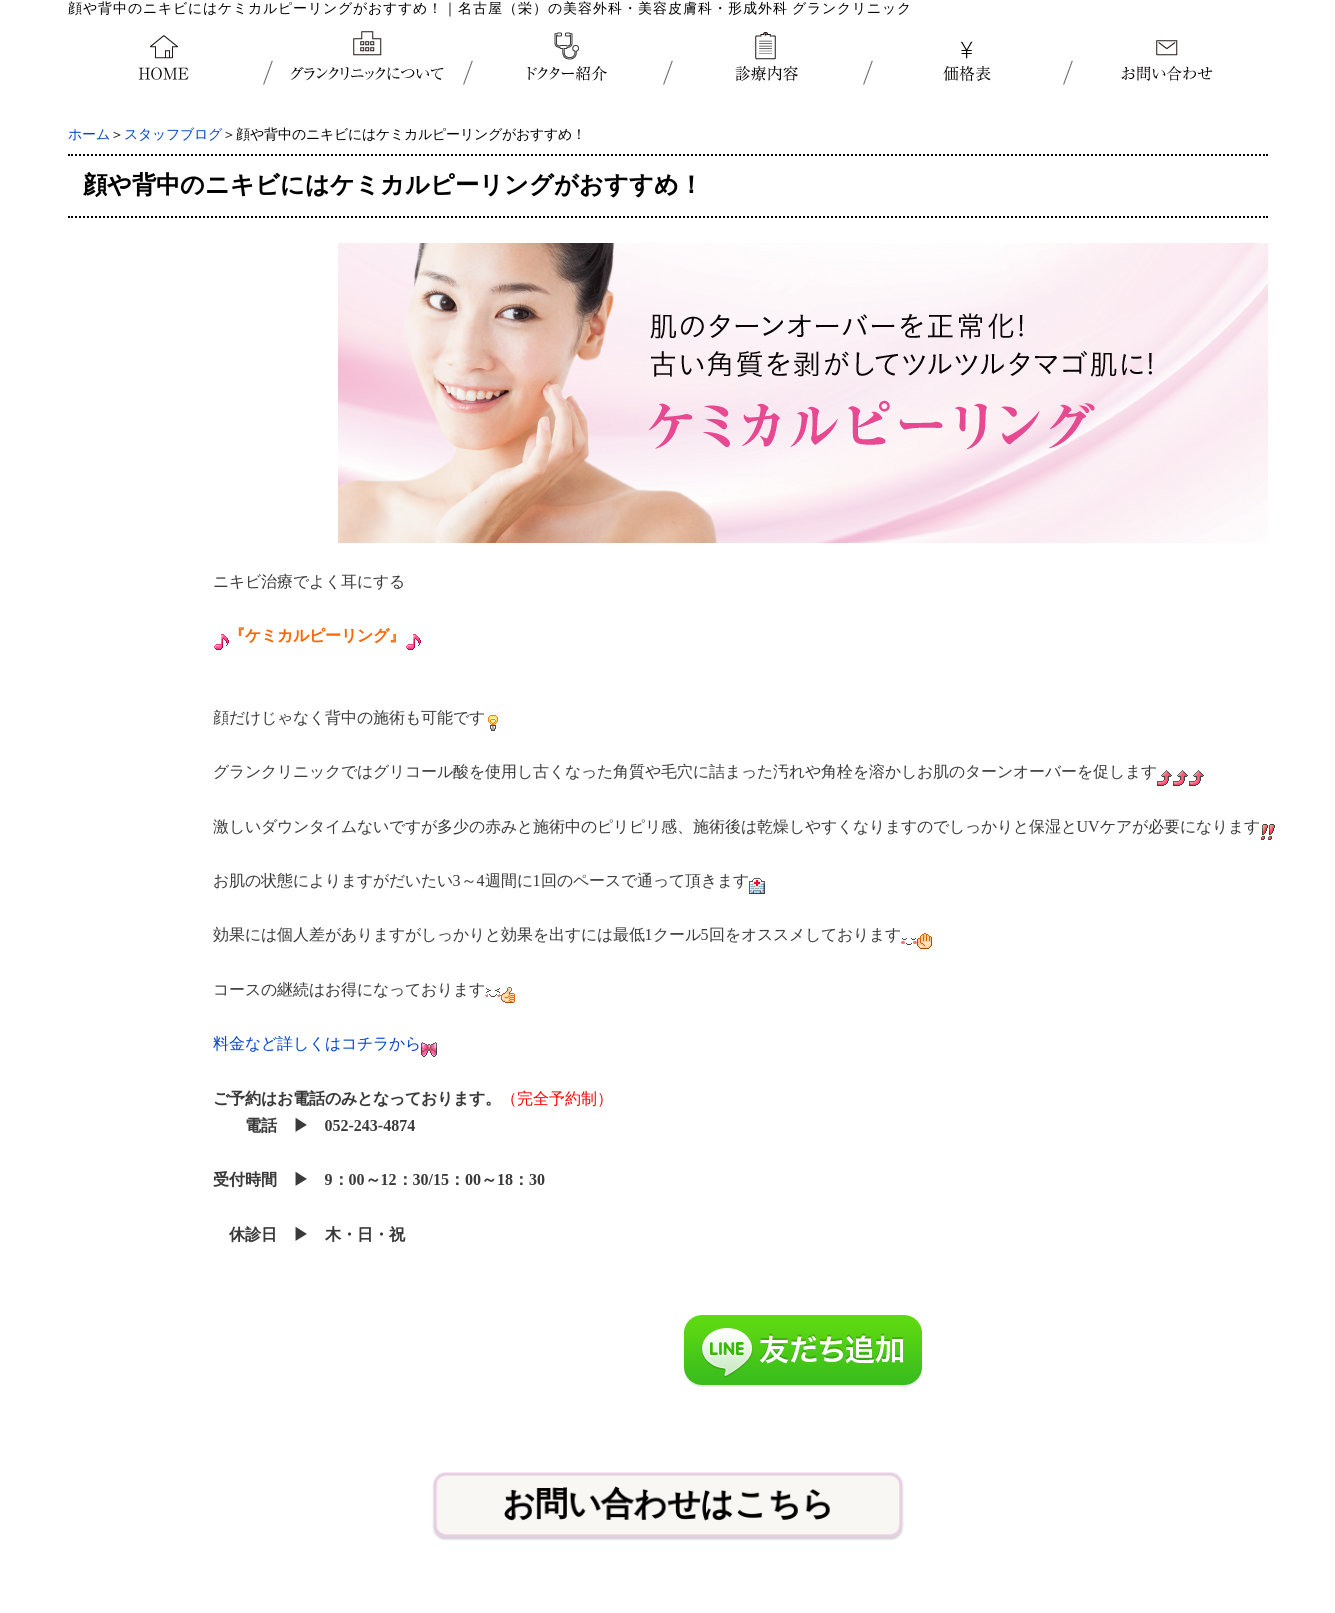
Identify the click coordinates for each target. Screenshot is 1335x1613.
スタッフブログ (173, 134)
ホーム (89, 134)
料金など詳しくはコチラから (317, 1043)
